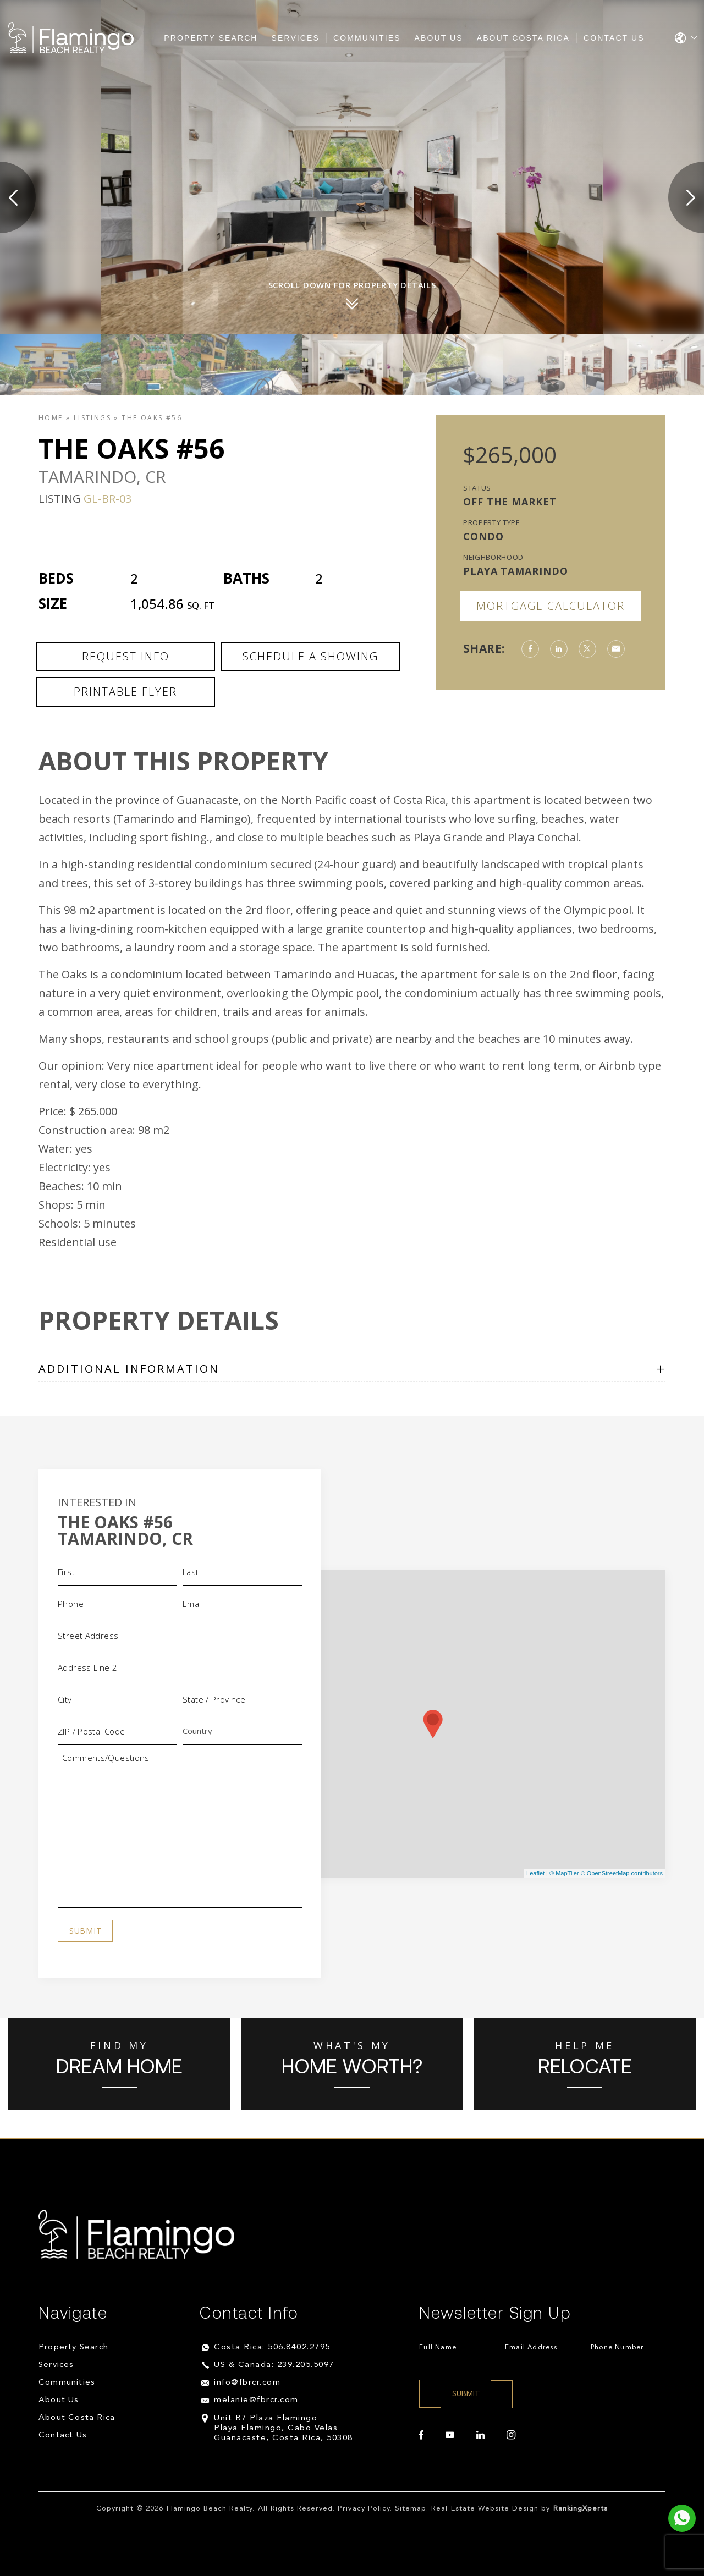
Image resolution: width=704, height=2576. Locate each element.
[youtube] (450, 2435)
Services (296, 38)
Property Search (210, 38)
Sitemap (410, 2508)
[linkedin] (480, 2435)
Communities (367, 38)
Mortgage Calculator (550, 605)
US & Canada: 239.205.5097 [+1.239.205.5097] (274, 2365)
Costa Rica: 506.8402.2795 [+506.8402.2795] (272, 2347)
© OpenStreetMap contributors (622, 1873)
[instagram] (511, 2435)
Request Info (125, 656)
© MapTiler (564, 1873)
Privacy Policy (364, 2508)
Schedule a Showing (310, 656)
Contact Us (614, 38)
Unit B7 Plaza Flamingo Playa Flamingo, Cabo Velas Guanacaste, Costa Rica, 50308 (283, 2428)
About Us (439, 38)
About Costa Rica (523, 38)
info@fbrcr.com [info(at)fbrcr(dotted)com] (247, 2383)
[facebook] (421, 2435)
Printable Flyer (125, 691)
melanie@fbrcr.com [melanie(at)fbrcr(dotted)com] (256, 2400)
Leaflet (535, 1873)
